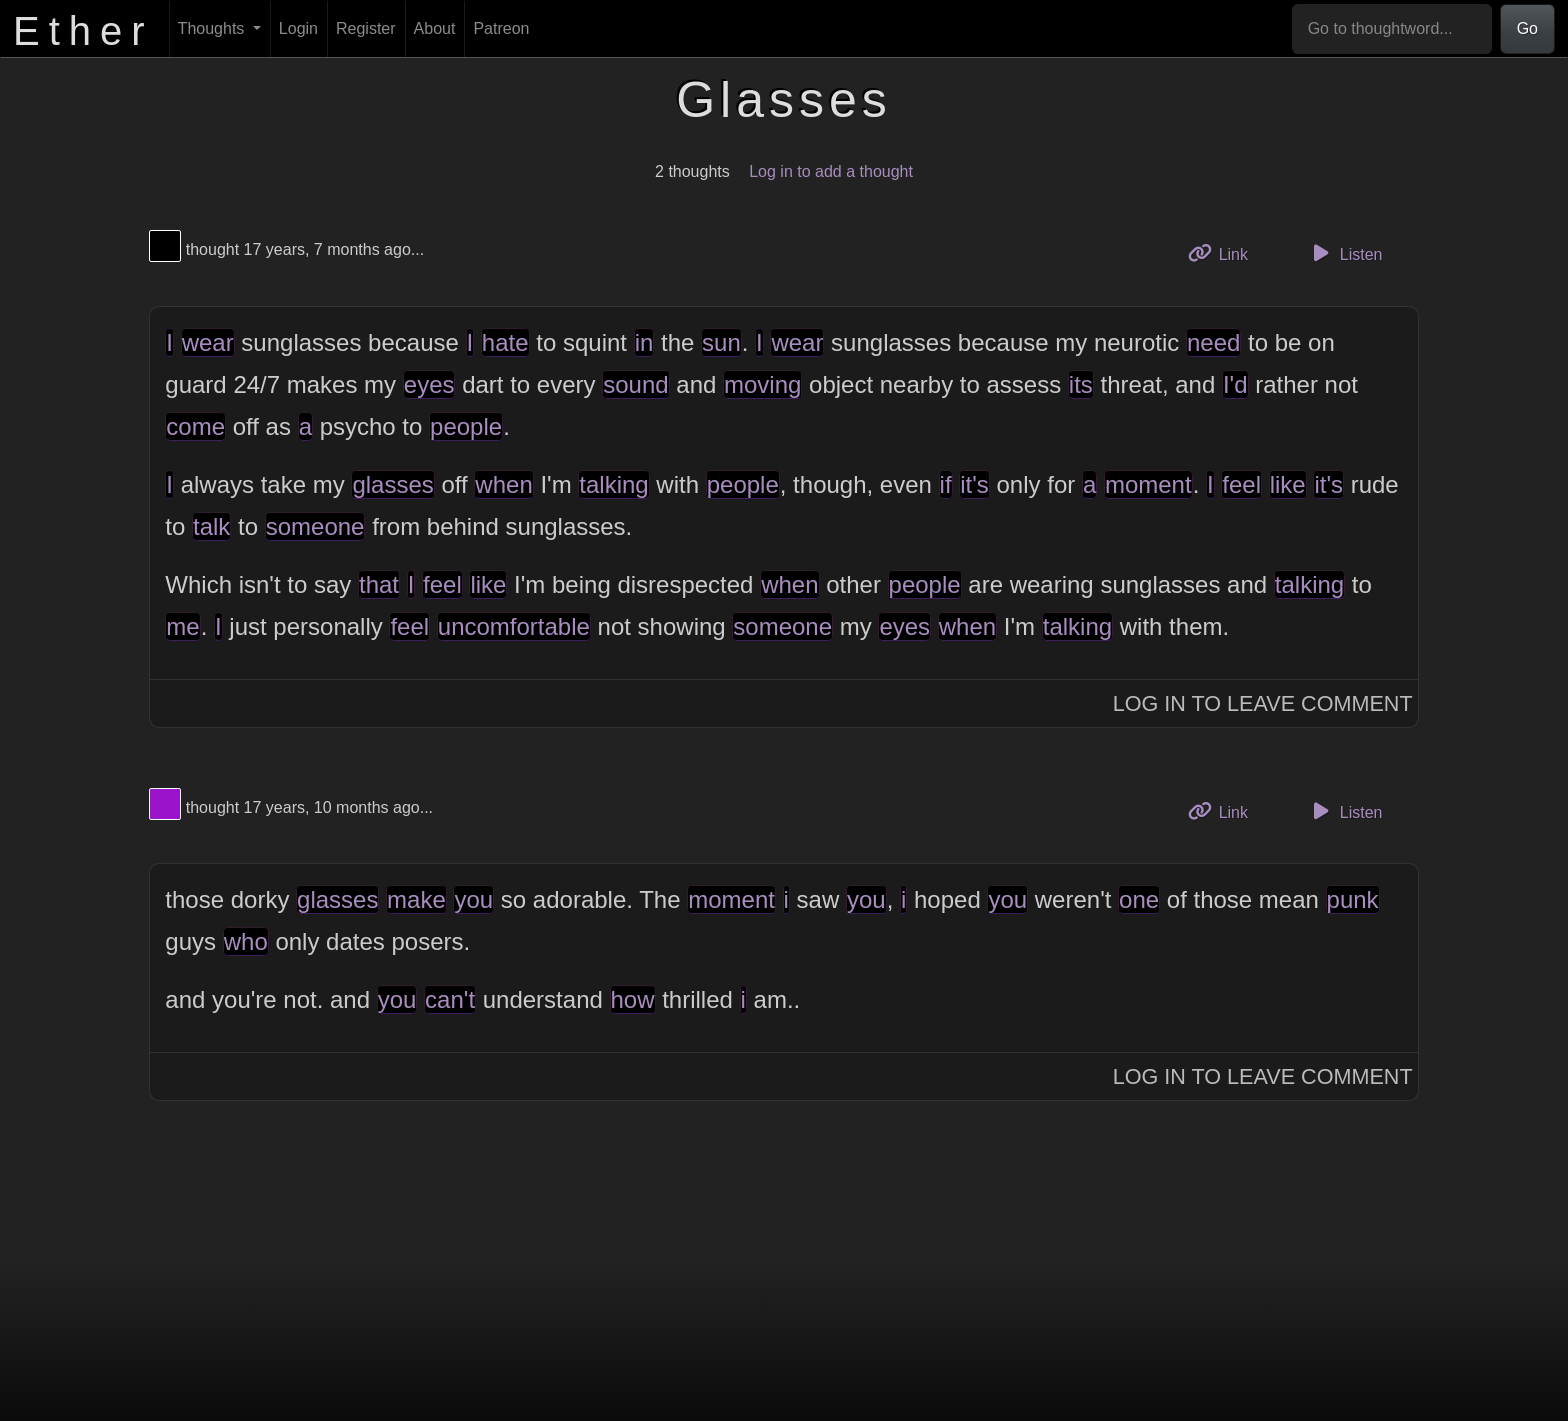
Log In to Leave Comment (1263, 703)
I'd (1235, 384)
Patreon (501, 28)
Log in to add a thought (831, 171)
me (182, 626)
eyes (429, 384)
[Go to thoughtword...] (1392, 29)
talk (211, 526)
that (379, 584)
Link (1225, 252)
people (466, 426)
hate (505, 342)
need (1213, 342)
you (473, 899)
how (633, 999)
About (435, 28)
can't (450, 999)
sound (635, 384)
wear (208, 342)
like (1288, 484)
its (1081, 384)
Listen (1345, 253)
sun (721, 342)
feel (1241, 484)
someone (315, 526)
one (1139, 899)
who (246, 941)
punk (1353, 899)
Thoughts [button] (213, 28)
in (644, 342)
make (416, 899)
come (195, 426)
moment (1148, 484)
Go (1527, 28)
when (503, 484)
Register (366, 28)
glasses (392, 484)
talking (613, 484)
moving (762, 384)
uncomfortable (514, 626)
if (946, 484)
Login (298, 28)
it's (974, 484)
